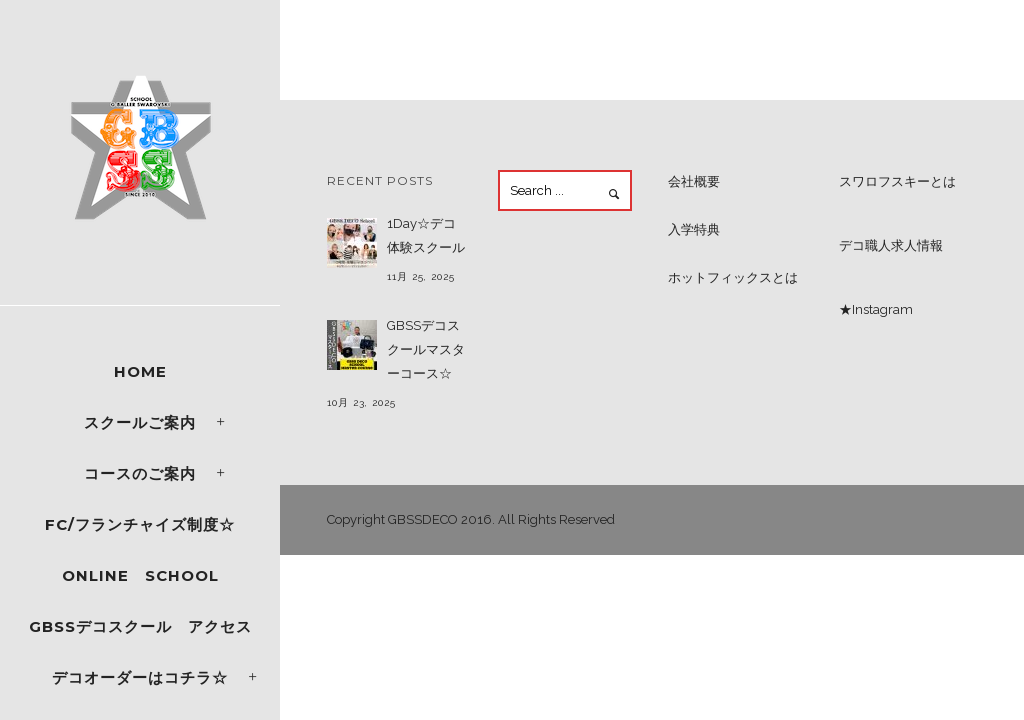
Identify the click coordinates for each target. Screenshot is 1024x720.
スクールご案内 (140, 422)
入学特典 (694, 229)
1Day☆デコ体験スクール (426, 235)
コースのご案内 (140, 473)
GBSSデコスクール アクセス (140, 626)
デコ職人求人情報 (891, 245)
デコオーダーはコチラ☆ (140, 677)
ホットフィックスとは (733, 277)
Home (140, 371)
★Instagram (876, 309)
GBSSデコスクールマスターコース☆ (426, 349)
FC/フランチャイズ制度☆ (140, 524)
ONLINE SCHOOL (140, 575)
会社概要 (694, 181)
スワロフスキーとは (897, 181)
